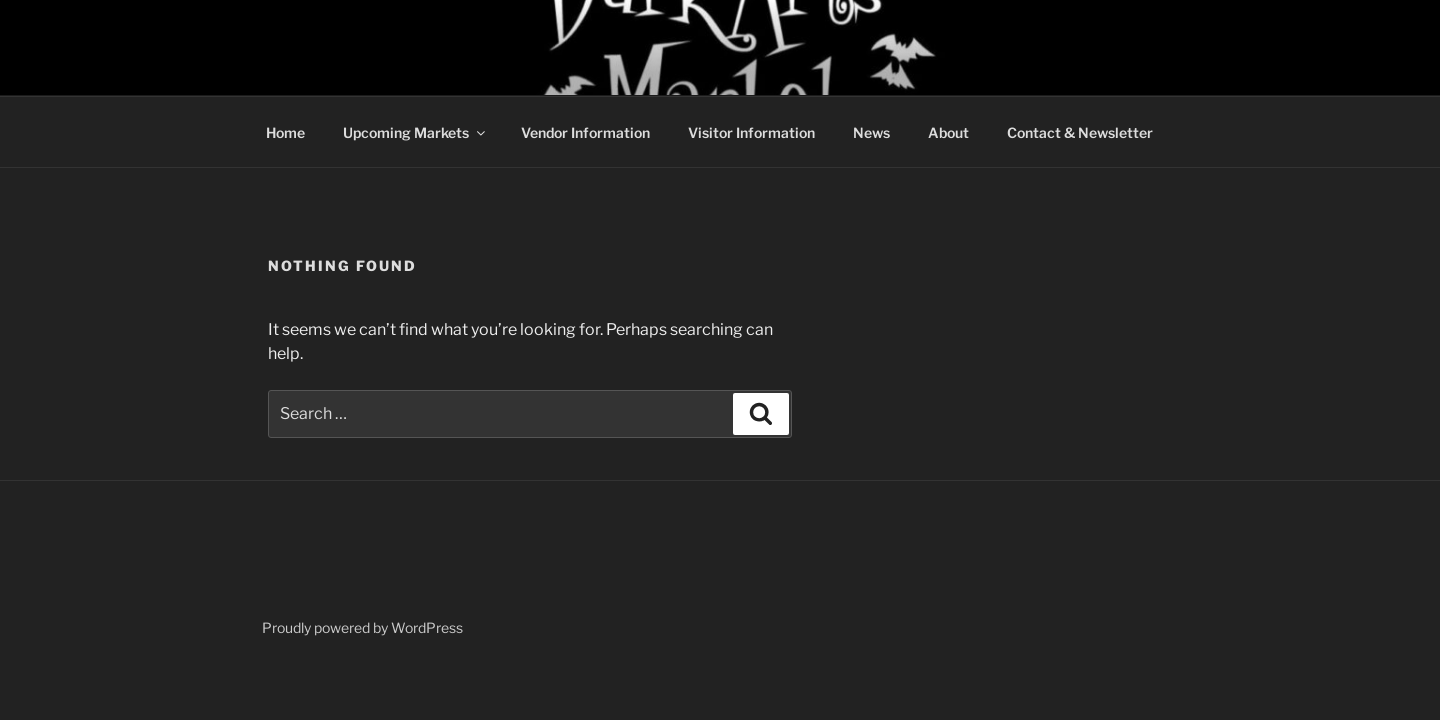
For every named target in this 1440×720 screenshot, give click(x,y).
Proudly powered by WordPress (362, 627)
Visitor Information (751, 132)
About (948, 132)
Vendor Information (585, 132)
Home (285, 132)
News (871, 132)
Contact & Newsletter (1080, 132)
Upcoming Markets (415, 132)
